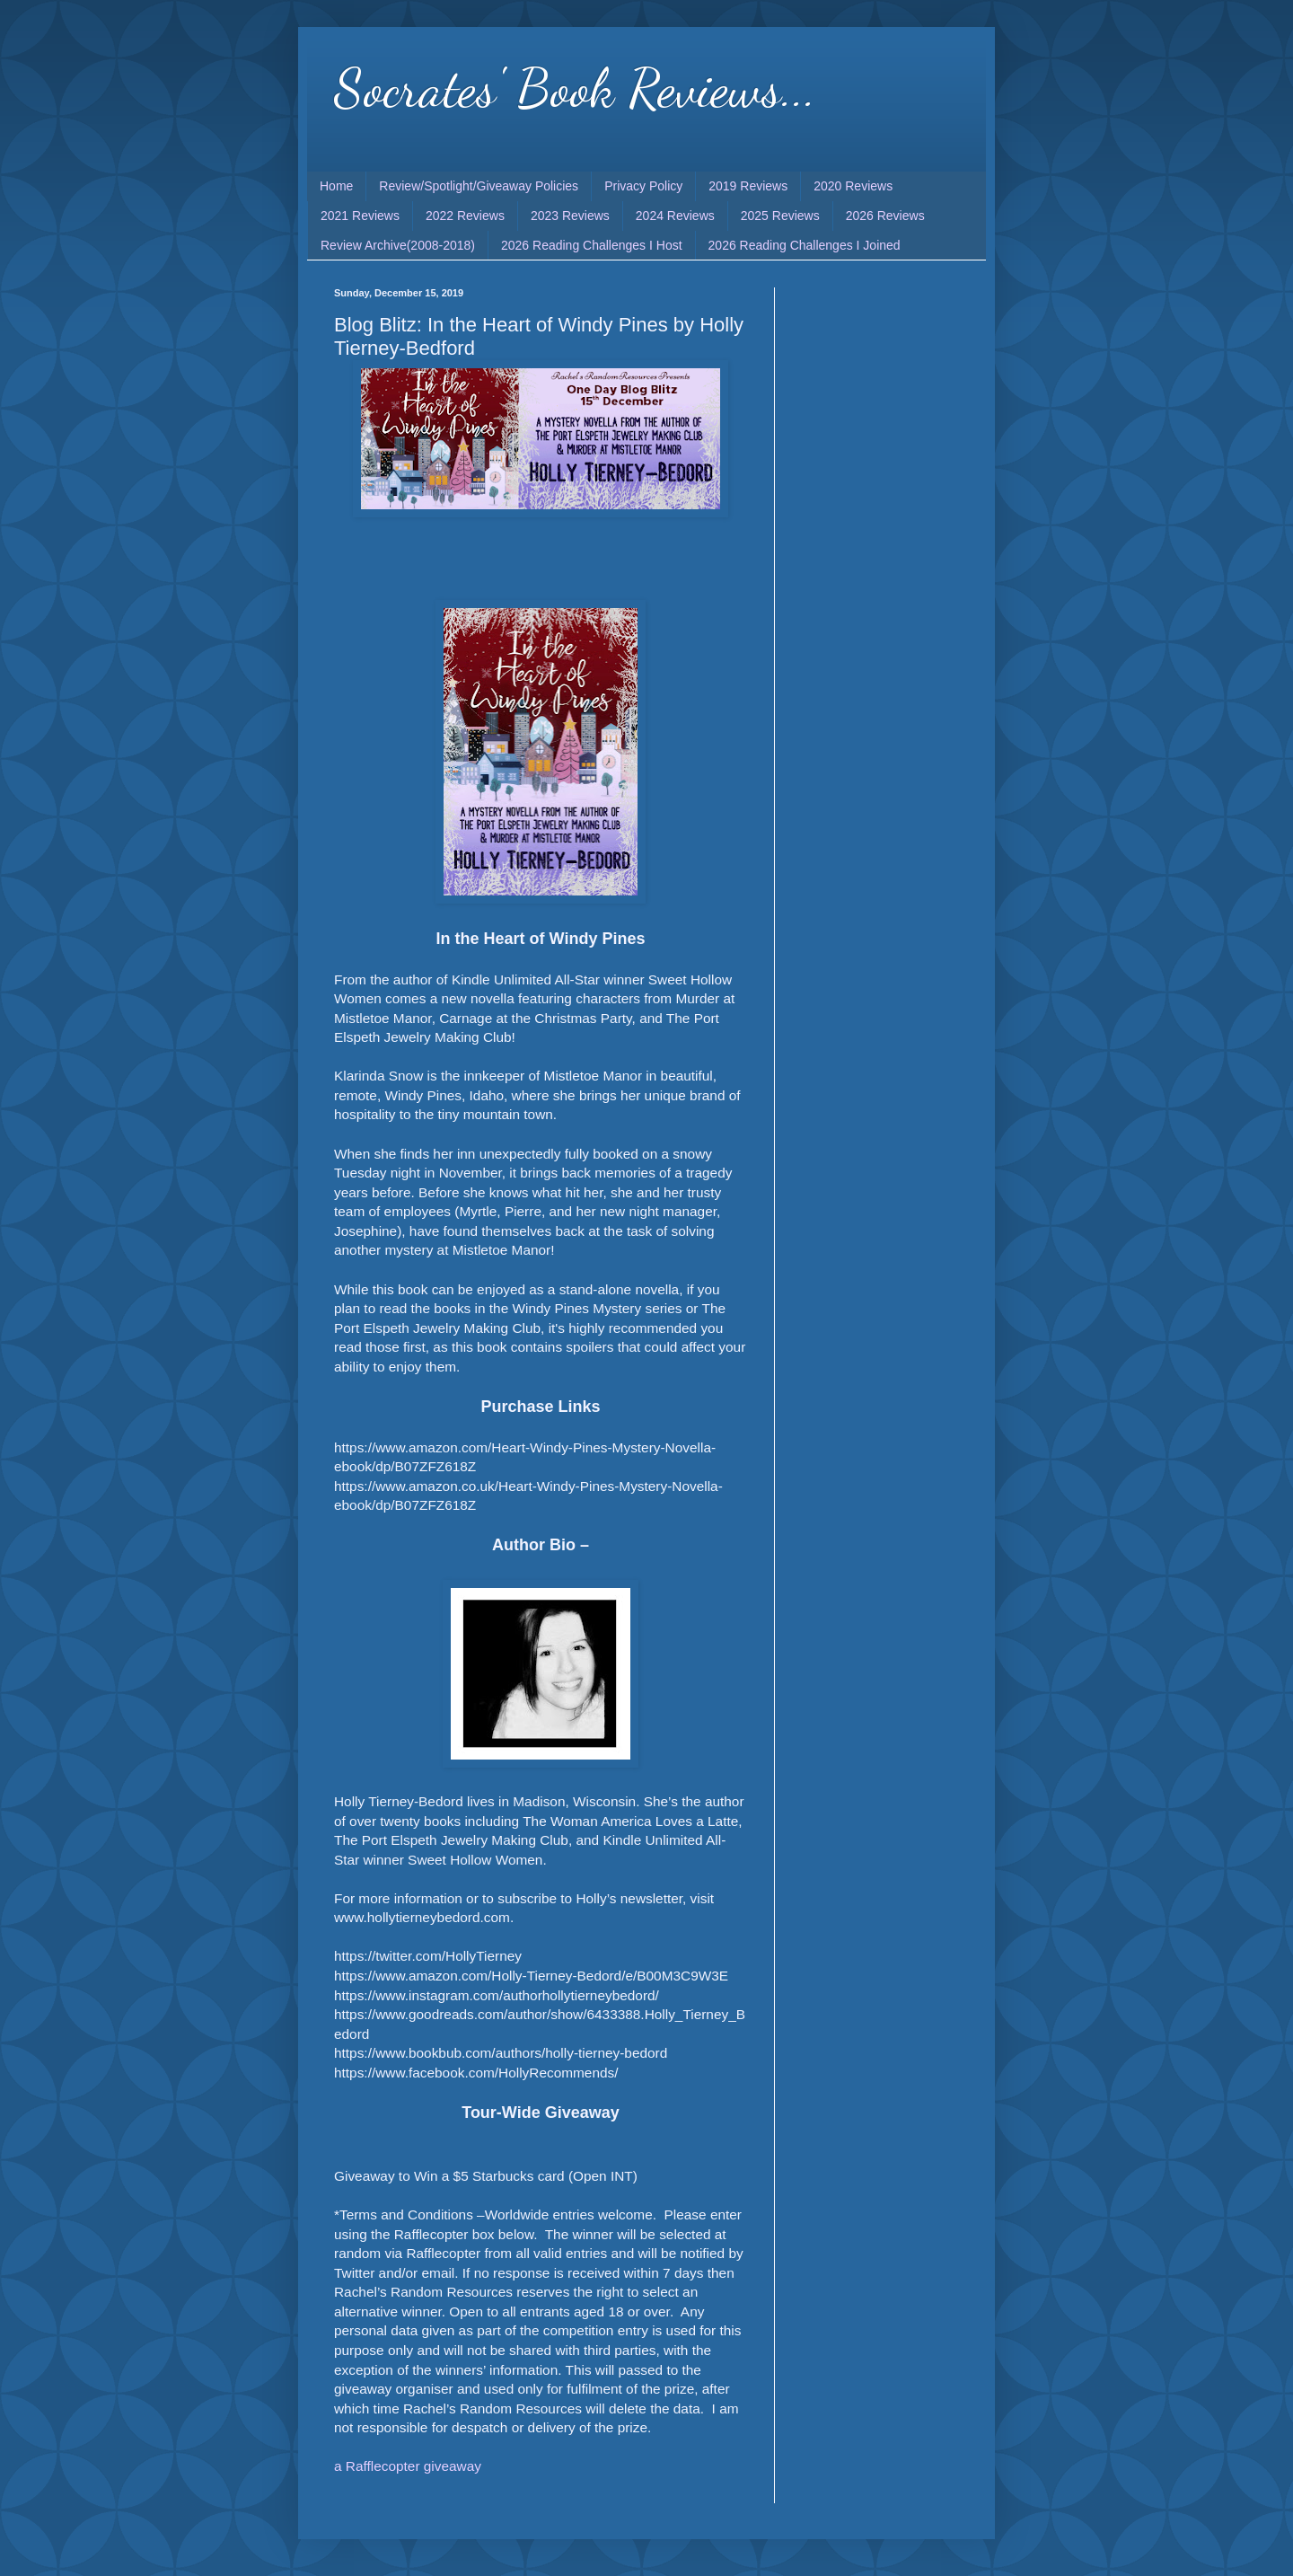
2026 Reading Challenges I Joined (804, 245)
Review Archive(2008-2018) (398, 245)
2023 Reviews (570, 215)
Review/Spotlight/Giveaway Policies (478, 186)
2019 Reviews (747, 186)
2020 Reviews (853, 186)
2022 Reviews (465, 215)
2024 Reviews (675, 215)
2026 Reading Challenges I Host (591, 245)
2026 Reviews (885, 215)
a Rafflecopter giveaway (407, 2466)
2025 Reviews (780, 215)
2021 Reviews (360, 215)
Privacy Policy (643, 186)
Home (336, 186)
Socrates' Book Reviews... (575, 88)
